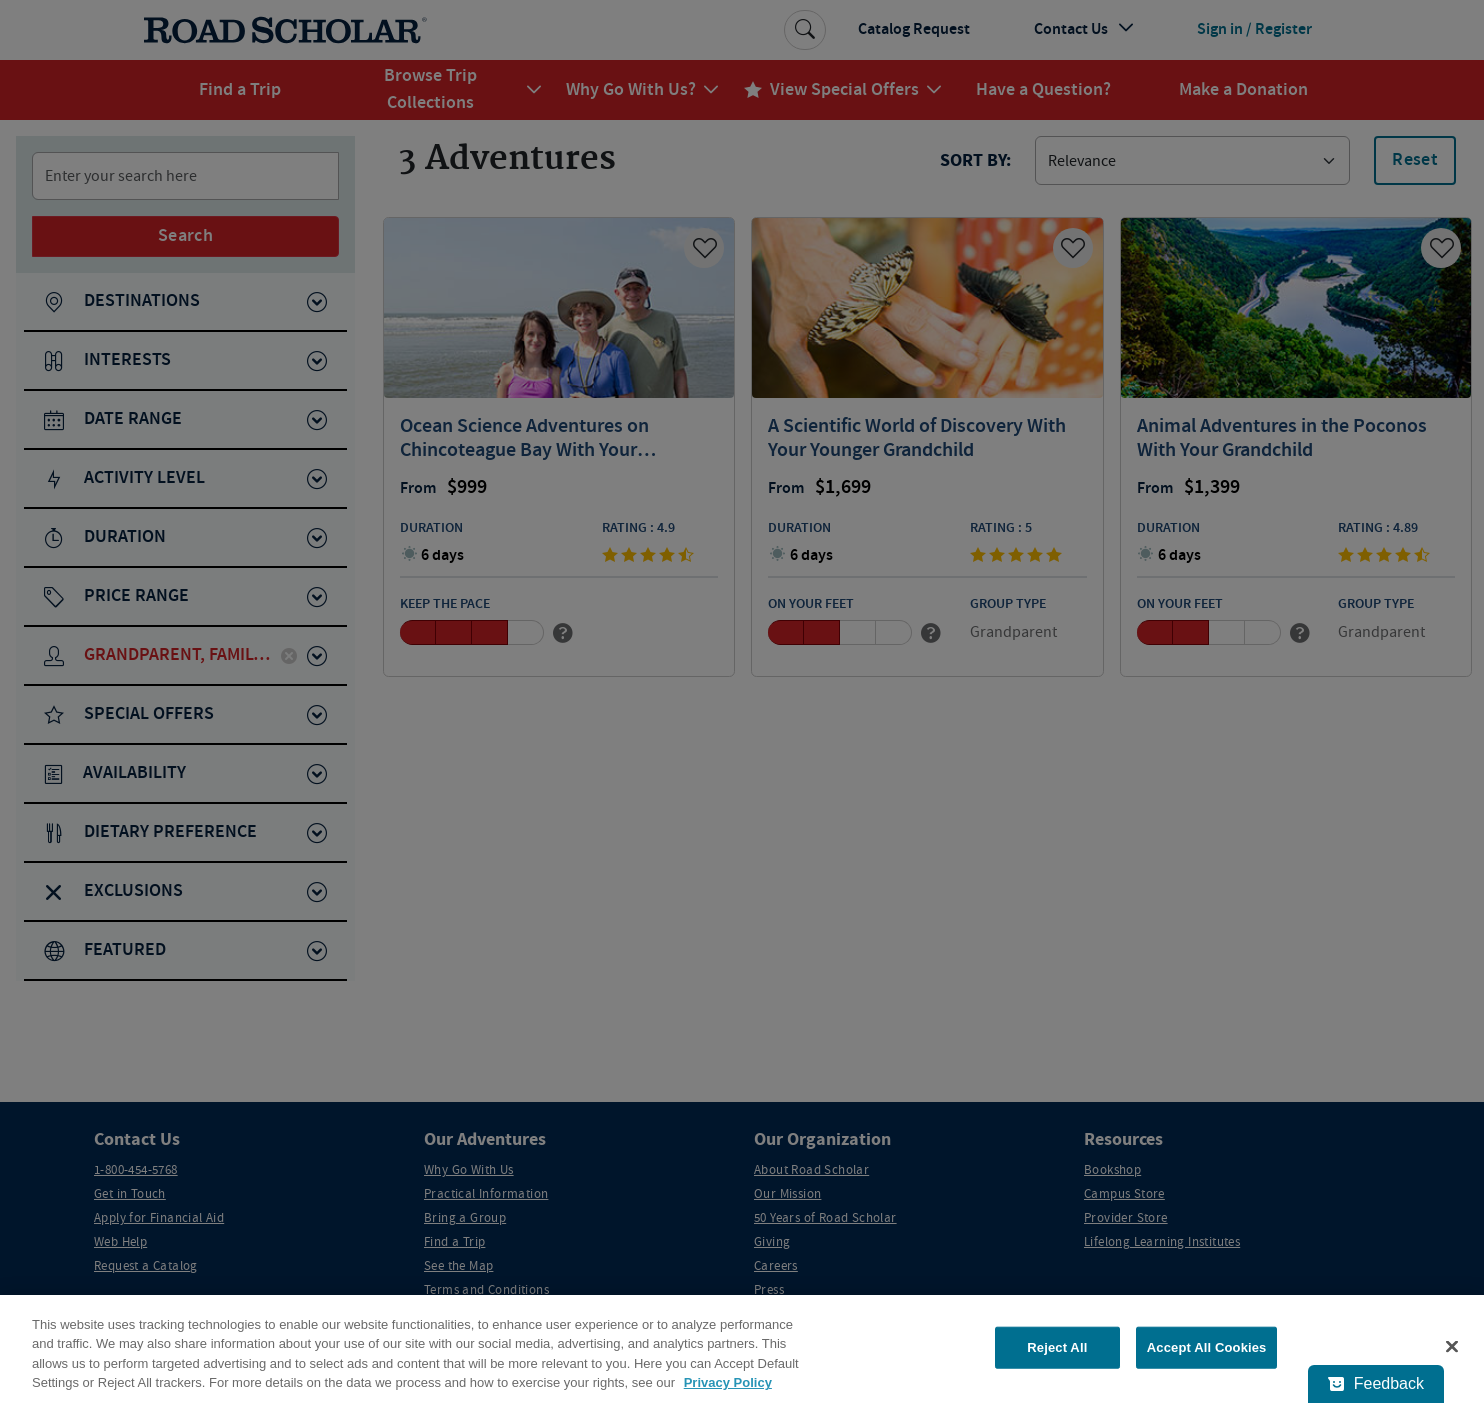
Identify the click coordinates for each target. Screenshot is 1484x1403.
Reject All (1057, 1347)
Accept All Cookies (1207, 1347)
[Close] (1452, 1346)
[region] (742, 1349)
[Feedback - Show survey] (1376, 1384)
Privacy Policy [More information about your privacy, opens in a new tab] (728, 1382)
